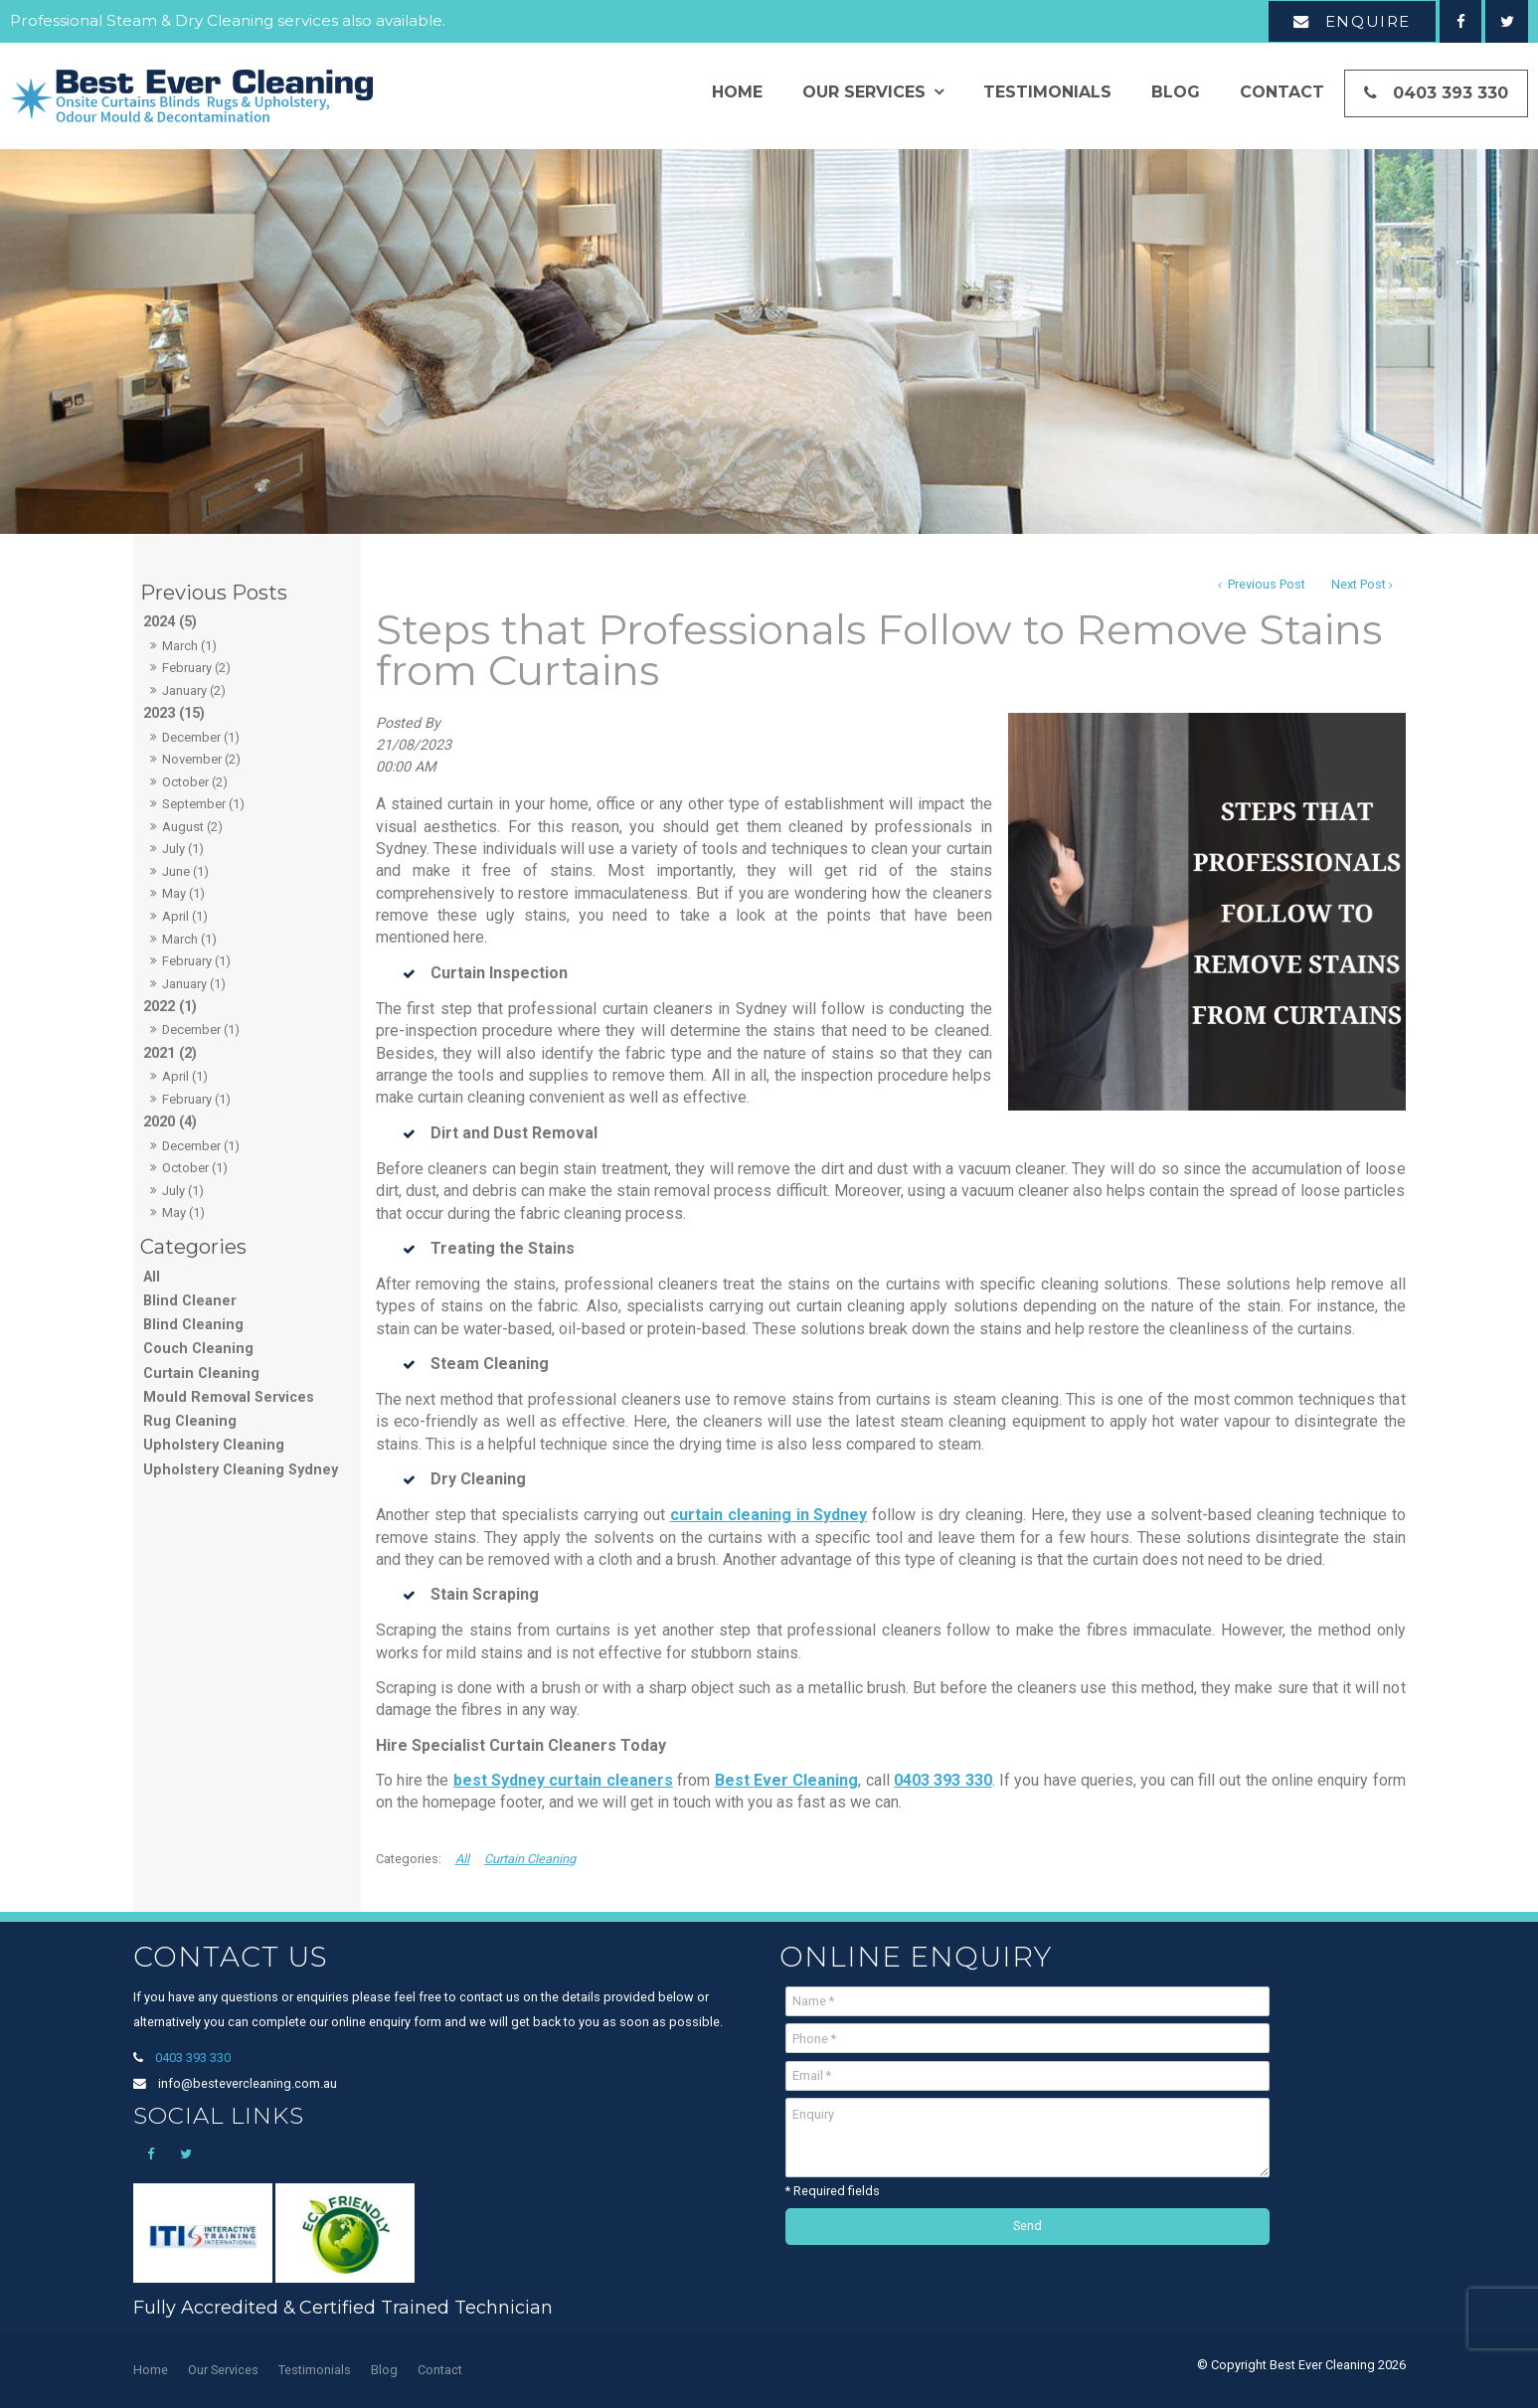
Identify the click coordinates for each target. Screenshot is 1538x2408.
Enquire (1368, 21)
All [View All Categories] (462, 1858)
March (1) (189, 645)
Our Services (864, 92)
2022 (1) (170, 1006)
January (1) (194, 983)
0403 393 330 (1450, 93)
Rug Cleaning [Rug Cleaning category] (190, 1421)
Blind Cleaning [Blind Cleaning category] (193, 1324)
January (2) (194, 690)
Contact (1282, 92)
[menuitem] (150, 2370)
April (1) (185, 916)
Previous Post (1265, 584)
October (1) (195, 1167)
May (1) (183, 893)
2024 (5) (170, 621)
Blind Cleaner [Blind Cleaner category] (190, 1300)
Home (737, 92)
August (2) (192, 826)
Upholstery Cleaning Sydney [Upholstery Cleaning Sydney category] (240, 1470)
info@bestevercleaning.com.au (247, 2083)
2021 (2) (170, 1053)
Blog (1175, 92)
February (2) (196, 667)
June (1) (185, 871)
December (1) (201, 737)
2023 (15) (174, 713)
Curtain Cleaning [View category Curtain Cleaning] (530, 1858)
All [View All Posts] (151, 1277)
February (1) (196, 960)
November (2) (201, 759)
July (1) (183, 848)
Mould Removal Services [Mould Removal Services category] (228, 1397)
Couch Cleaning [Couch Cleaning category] (198, 1348)
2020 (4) (170, 1122)
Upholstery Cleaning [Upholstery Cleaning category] (213, 1445)
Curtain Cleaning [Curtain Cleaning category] (201, 1373)
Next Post (1358, 584)
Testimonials (1047, 92)
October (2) (195, 781)
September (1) (203, 803)
